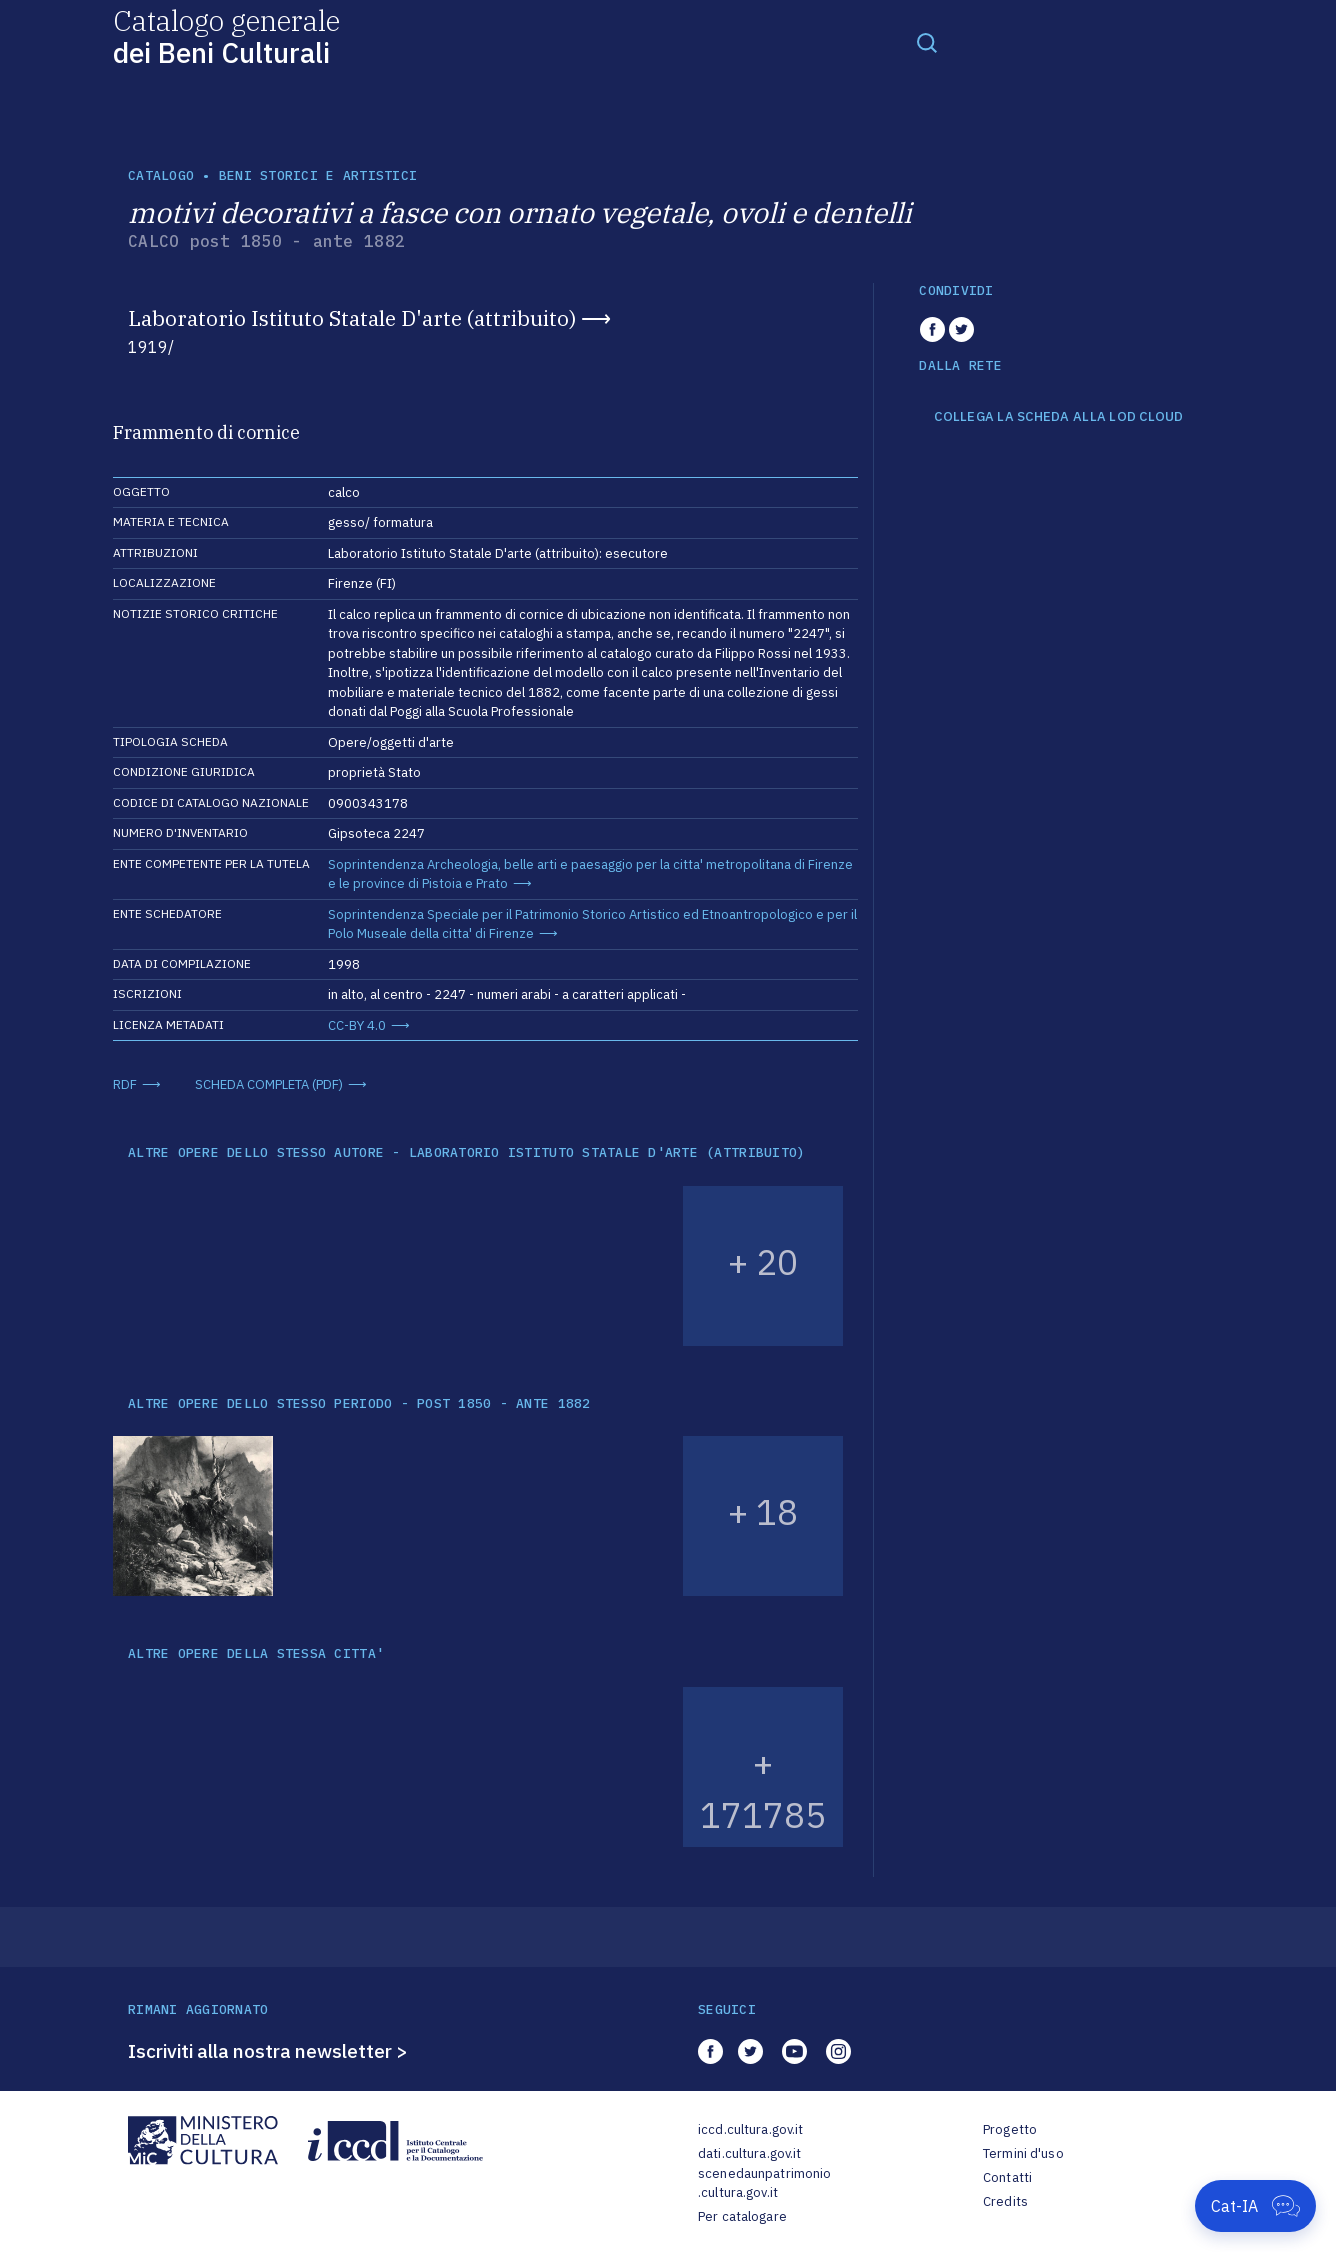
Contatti (1007, 2177)
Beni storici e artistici (318, 175)
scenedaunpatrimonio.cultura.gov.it (764, 2183)
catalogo (161, 175)
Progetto (1010, 2129)
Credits (1005, 2201)
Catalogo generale (226, 35)
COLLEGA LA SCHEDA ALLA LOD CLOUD (1058, 417)
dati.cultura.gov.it (749, 2153)
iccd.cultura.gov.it (750, 2129)
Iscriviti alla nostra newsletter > (268, 2051)
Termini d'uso (1023, 2153)
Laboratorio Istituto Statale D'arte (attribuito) (352, 318)
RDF (125, 1084)
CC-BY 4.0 (357, 1025)
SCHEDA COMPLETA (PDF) (269, 1084)
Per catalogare (742, 2216)
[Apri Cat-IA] (1255, 2206)
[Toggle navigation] (927, 42)
